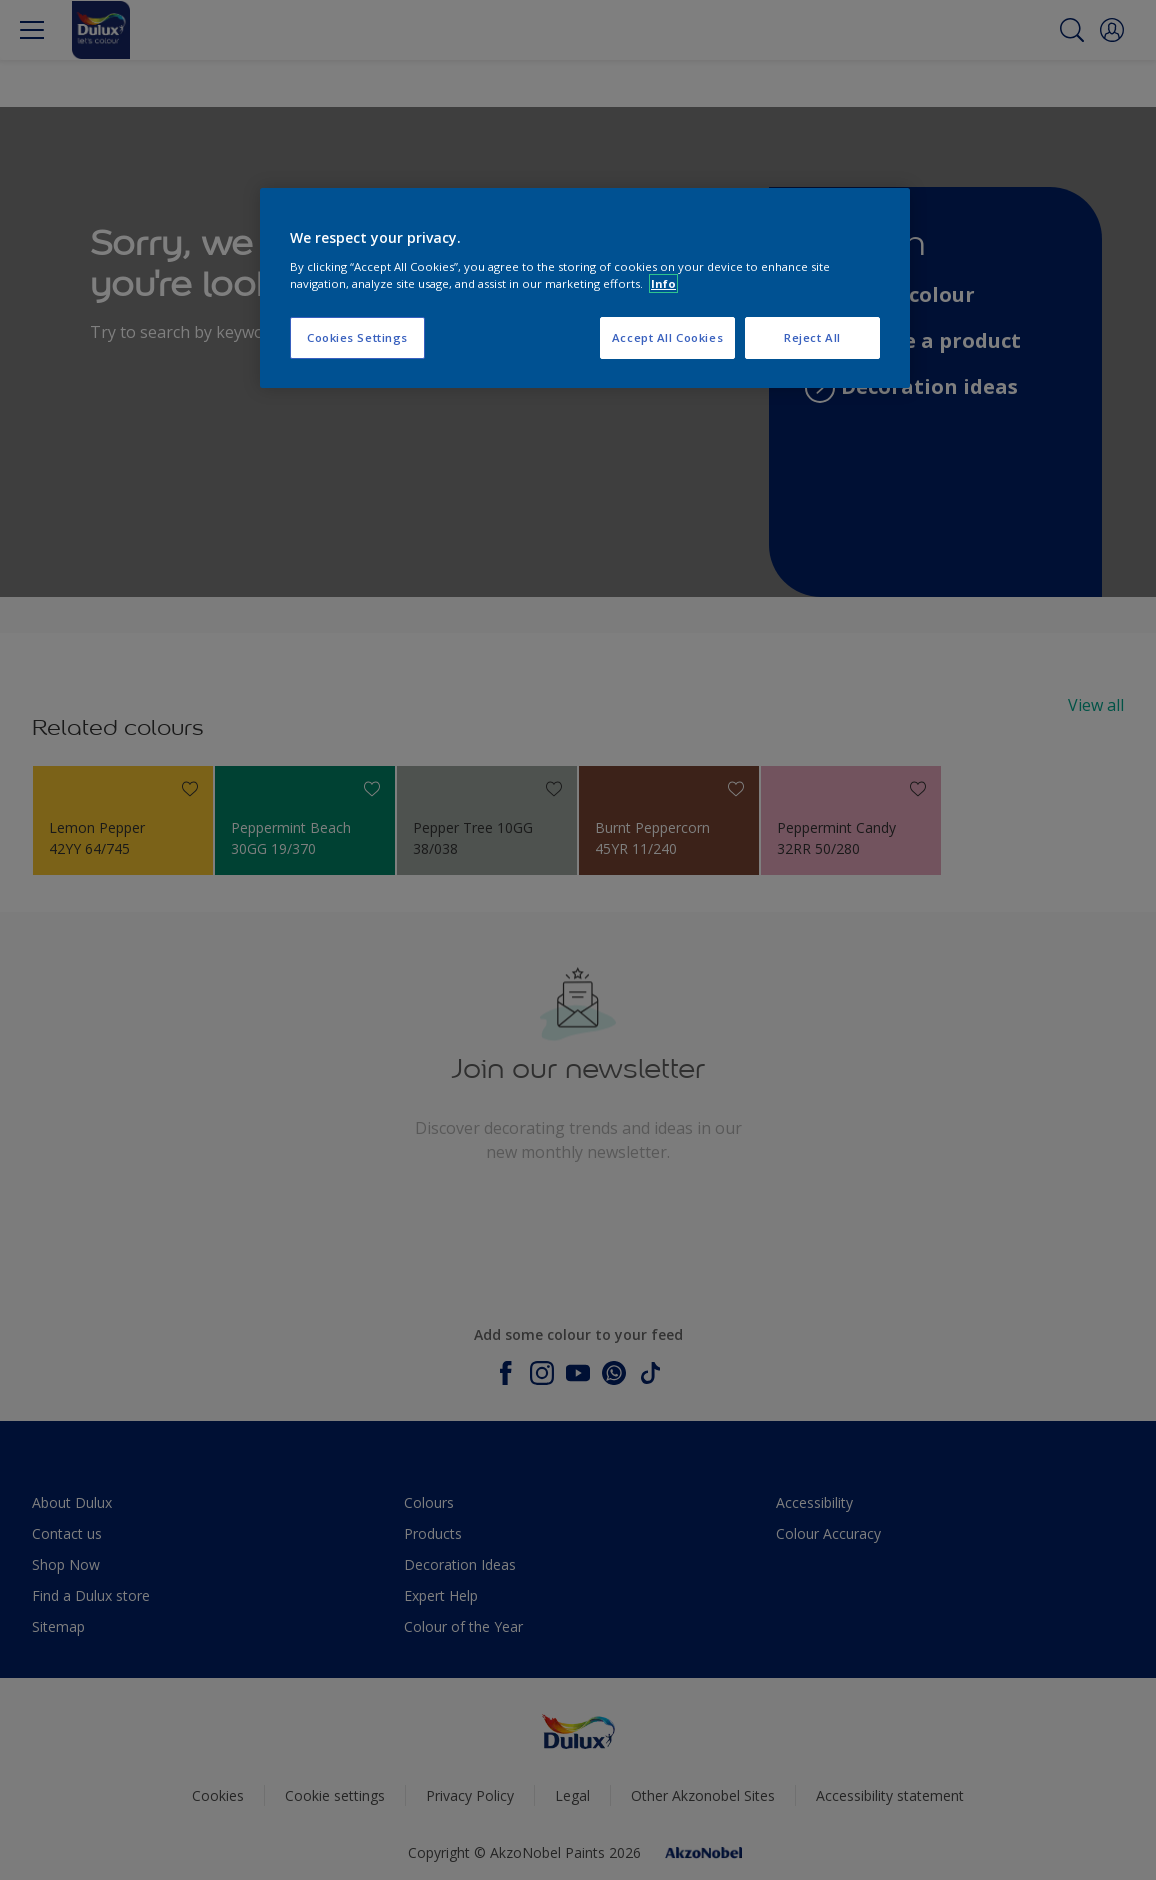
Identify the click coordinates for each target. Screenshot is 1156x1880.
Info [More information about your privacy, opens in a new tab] (663, 283)
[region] (585, 288)
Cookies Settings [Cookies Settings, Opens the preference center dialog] (357, 337)
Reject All (812, 337)
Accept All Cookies (667, 337)
